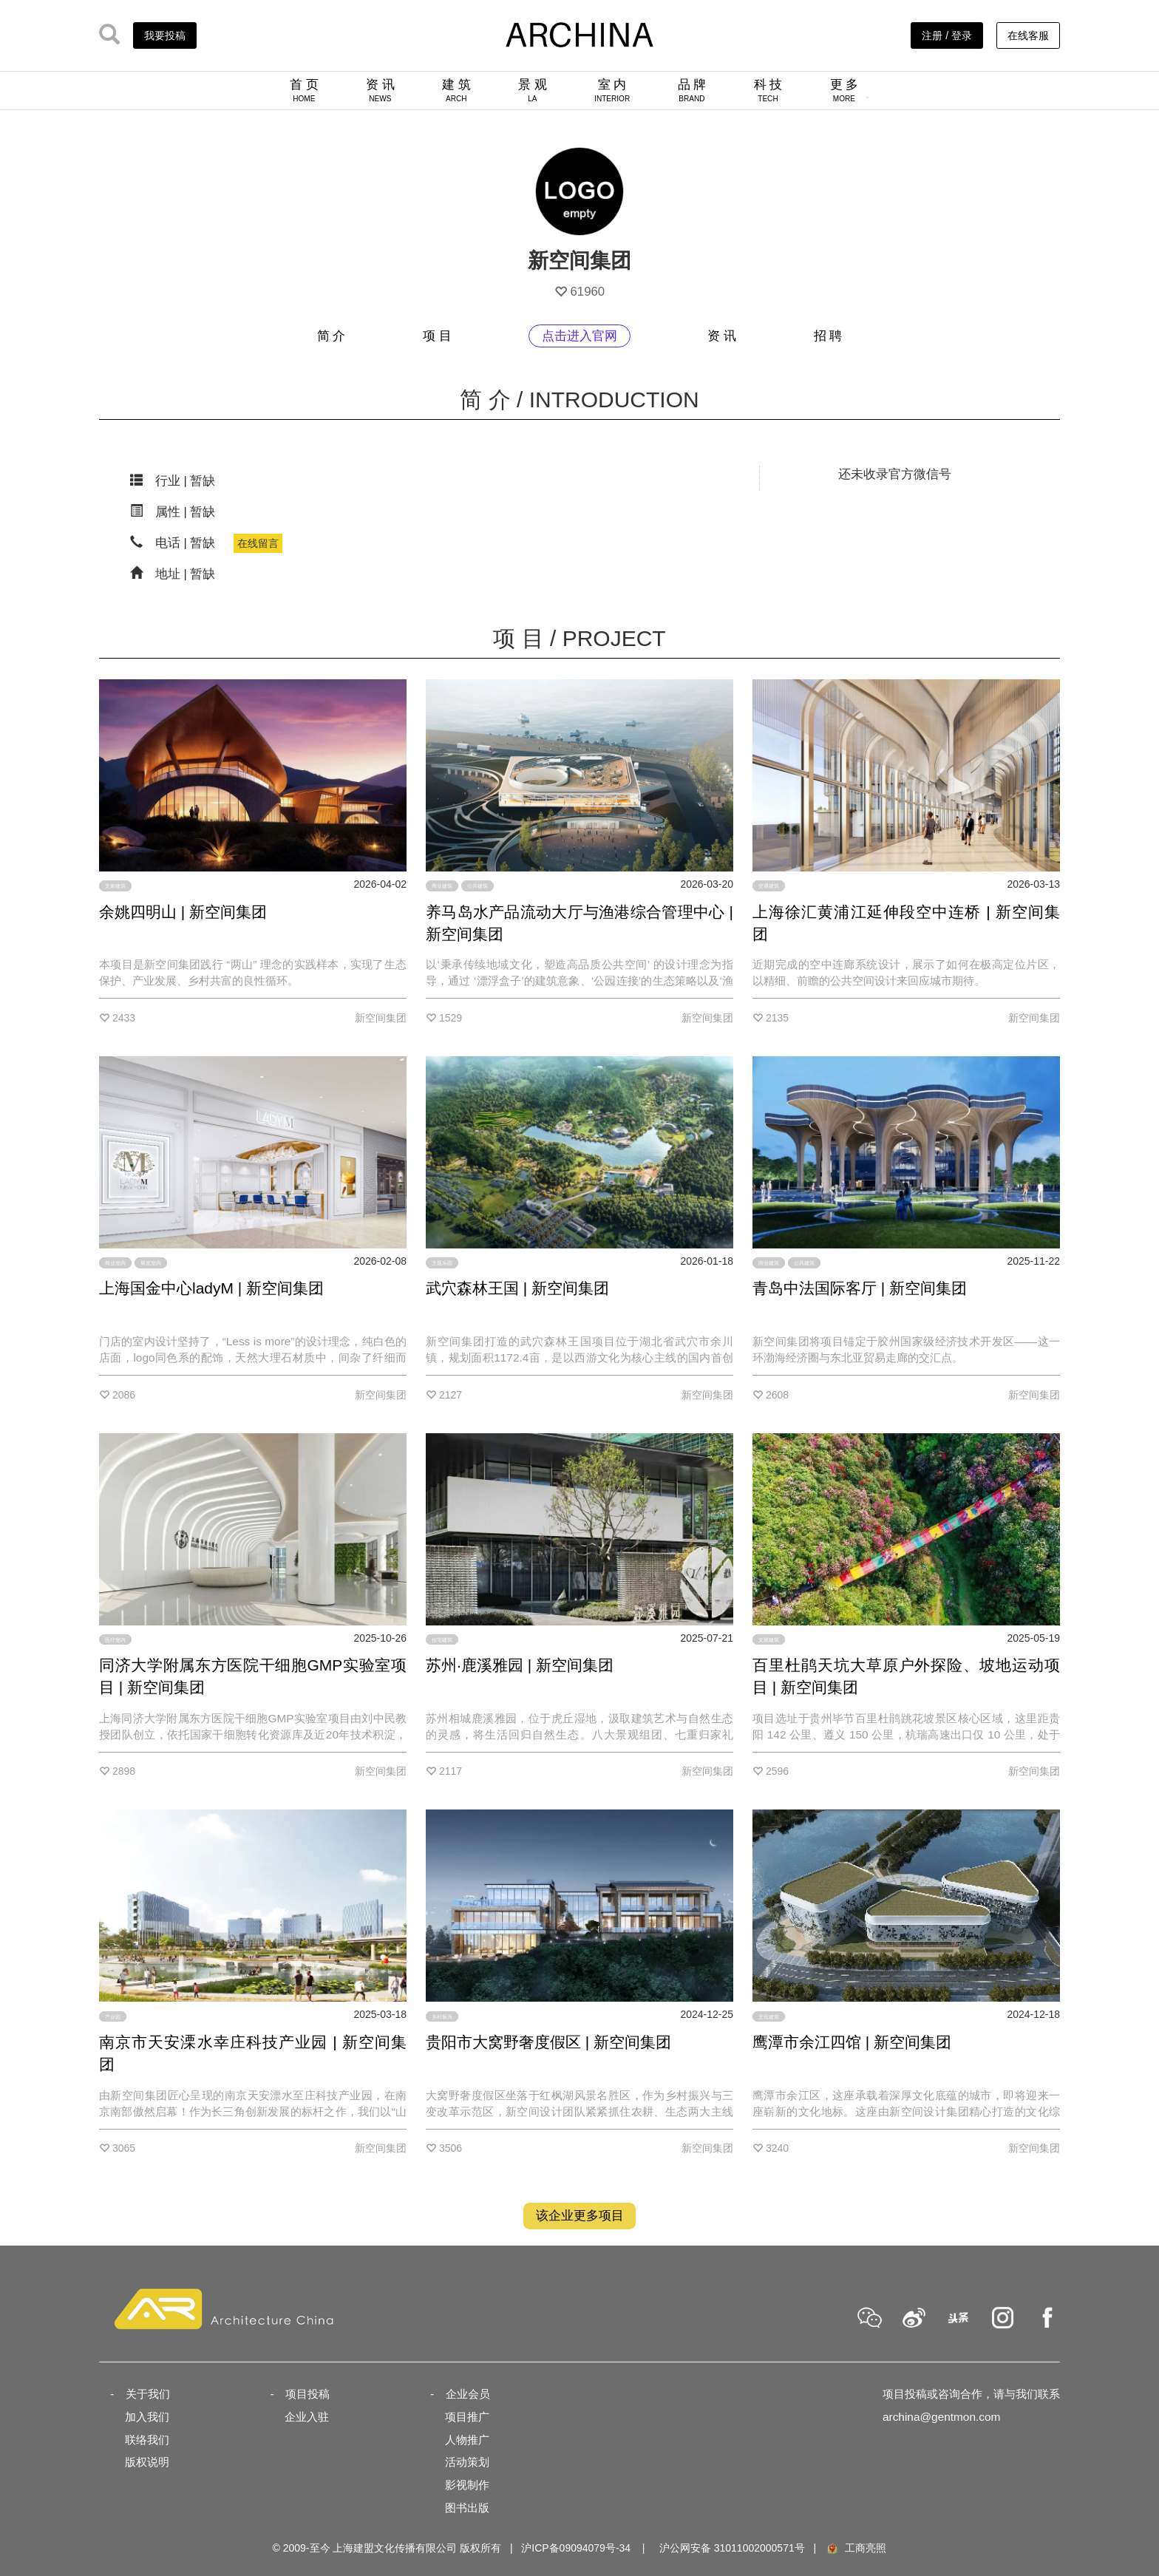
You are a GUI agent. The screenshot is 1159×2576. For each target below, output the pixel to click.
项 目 (437, 336)
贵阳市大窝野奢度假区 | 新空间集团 (548, 2041)
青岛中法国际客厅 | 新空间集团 (859, 1288)
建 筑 (456, 90)
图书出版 (467, 2507)
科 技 (768, 90)
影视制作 (467, 2484)
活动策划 (467, 2462)
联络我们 (147, 2439)
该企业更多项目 (580, 2216)
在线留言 (258, 543)
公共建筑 (477, 885)
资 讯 (380, 90)
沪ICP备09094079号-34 (576, 2548)
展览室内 (150, 1262)
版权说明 (147, 2462)
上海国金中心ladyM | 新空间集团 (211, 1288)
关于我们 (148, 2394)
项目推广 (467, 2416)
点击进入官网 (579, 336)
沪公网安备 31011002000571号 (732, 2548)
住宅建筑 (442, 1639)
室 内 (612, 90)
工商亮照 (856, 2548)
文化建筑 (768, 2016)
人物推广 (467, 2439)
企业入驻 (307, 2416)
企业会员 (468, 2394)
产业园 (112, 2016)
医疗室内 (115, 1639)
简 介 (331, 336)
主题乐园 (442, 1262)
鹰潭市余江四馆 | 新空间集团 (851, 2041)
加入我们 (147, 2416)
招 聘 (828, 336)
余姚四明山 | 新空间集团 (183, 911)
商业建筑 (442, 885)
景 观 (532, 90)
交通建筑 (768, 885)
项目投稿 (307, 2394)
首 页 (304, 90)
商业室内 (115, 1262)
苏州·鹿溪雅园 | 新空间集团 (520, 1664)
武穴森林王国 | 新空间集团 (517, 1288)
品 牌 (692, 90)
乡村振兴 (442, 2016)
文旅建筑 (115, 885)
